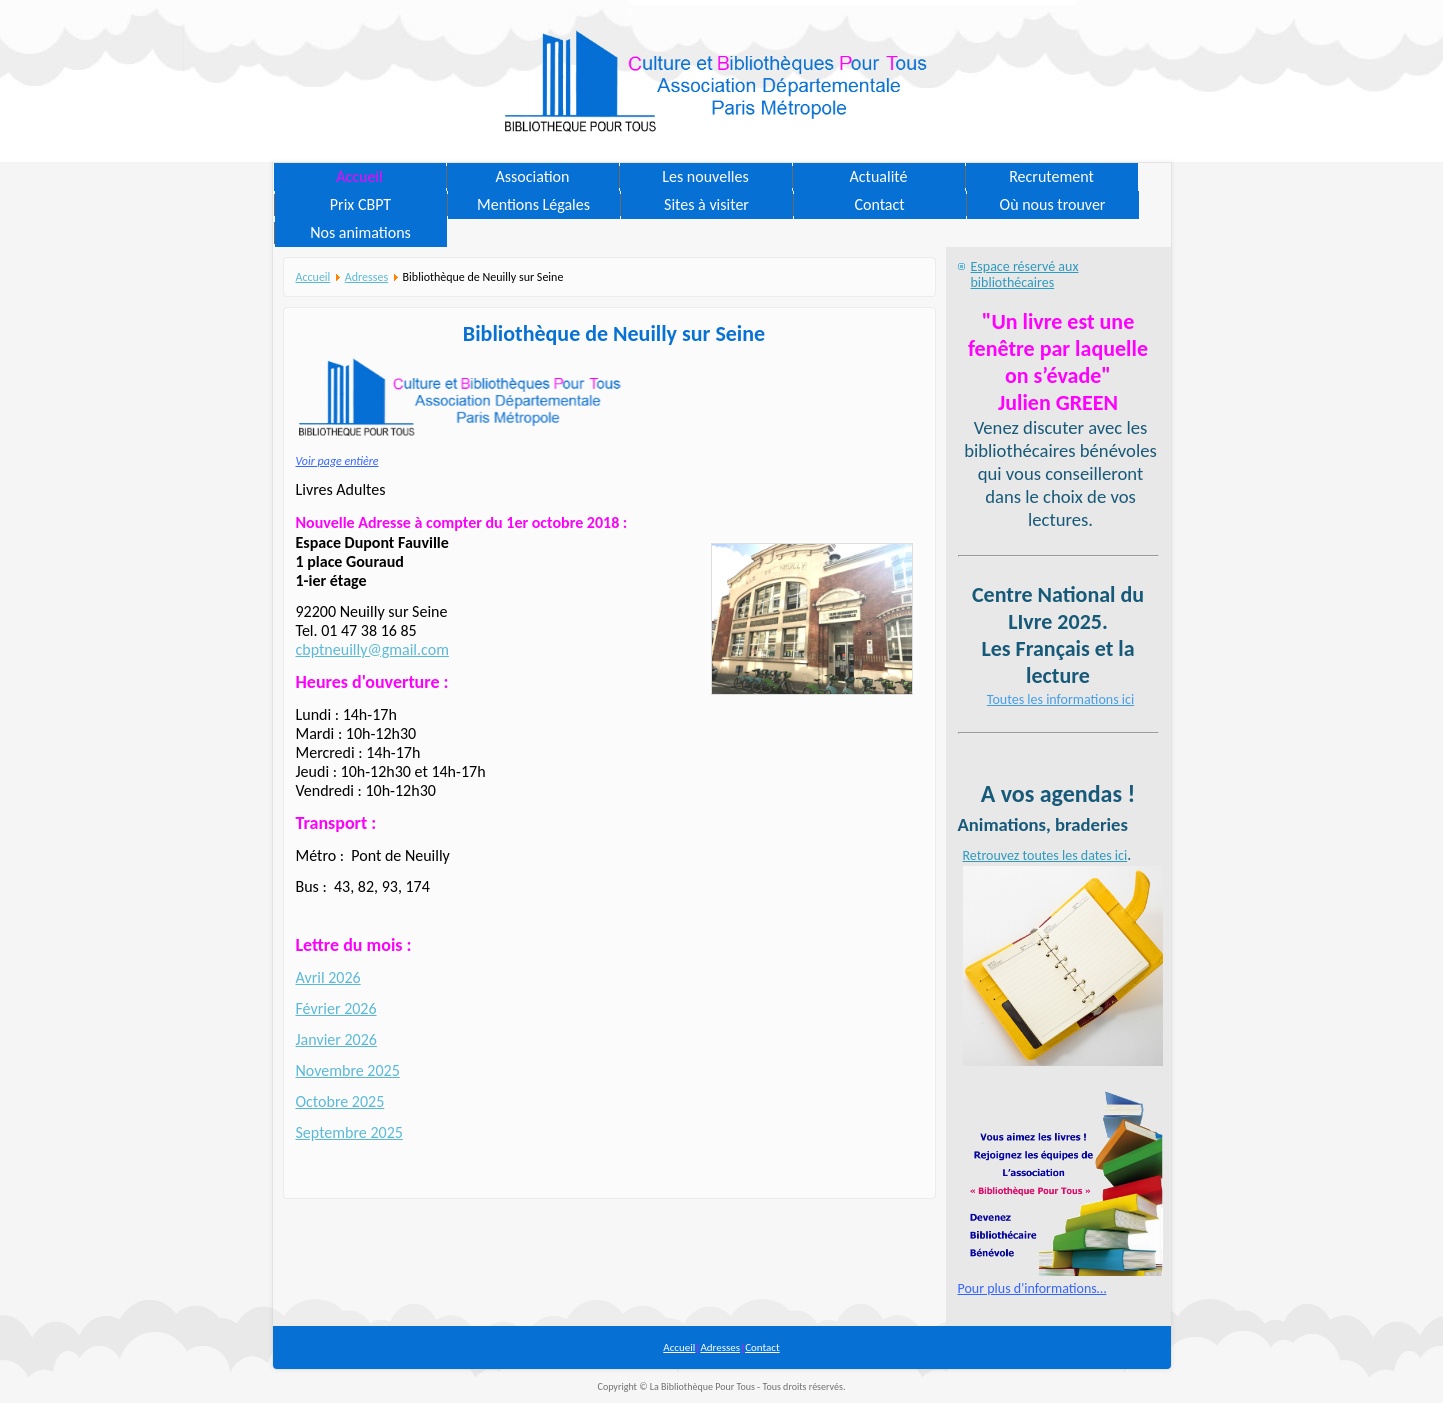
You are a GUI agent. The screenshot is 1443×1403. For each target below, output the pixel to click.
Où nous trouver (1053, 204)
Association (533, 176)
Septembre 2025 (349, 1132)
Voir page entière (337, 461)
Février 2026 (336, 1008)
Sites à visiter (706, 204)
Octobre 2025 (340, 1101)
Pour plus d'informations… (1032, 1288)
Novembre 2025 (348, 1070)
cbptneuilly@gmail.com (372, 649)
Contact (879, 204)
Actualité (879, 176)
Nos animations (360, 232)
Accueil (359, 176)
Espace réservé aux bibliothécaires (1025, 274)
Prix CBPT (360, 204)
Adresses (366, 277)
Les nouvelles (705, 176)
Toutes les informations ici (1060, 699)
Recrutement (1051, 176)
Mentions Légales (533, 204)
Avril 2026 (328, 977)
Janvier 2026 (336, 1039)
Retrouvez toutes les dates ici (1045, 855)
